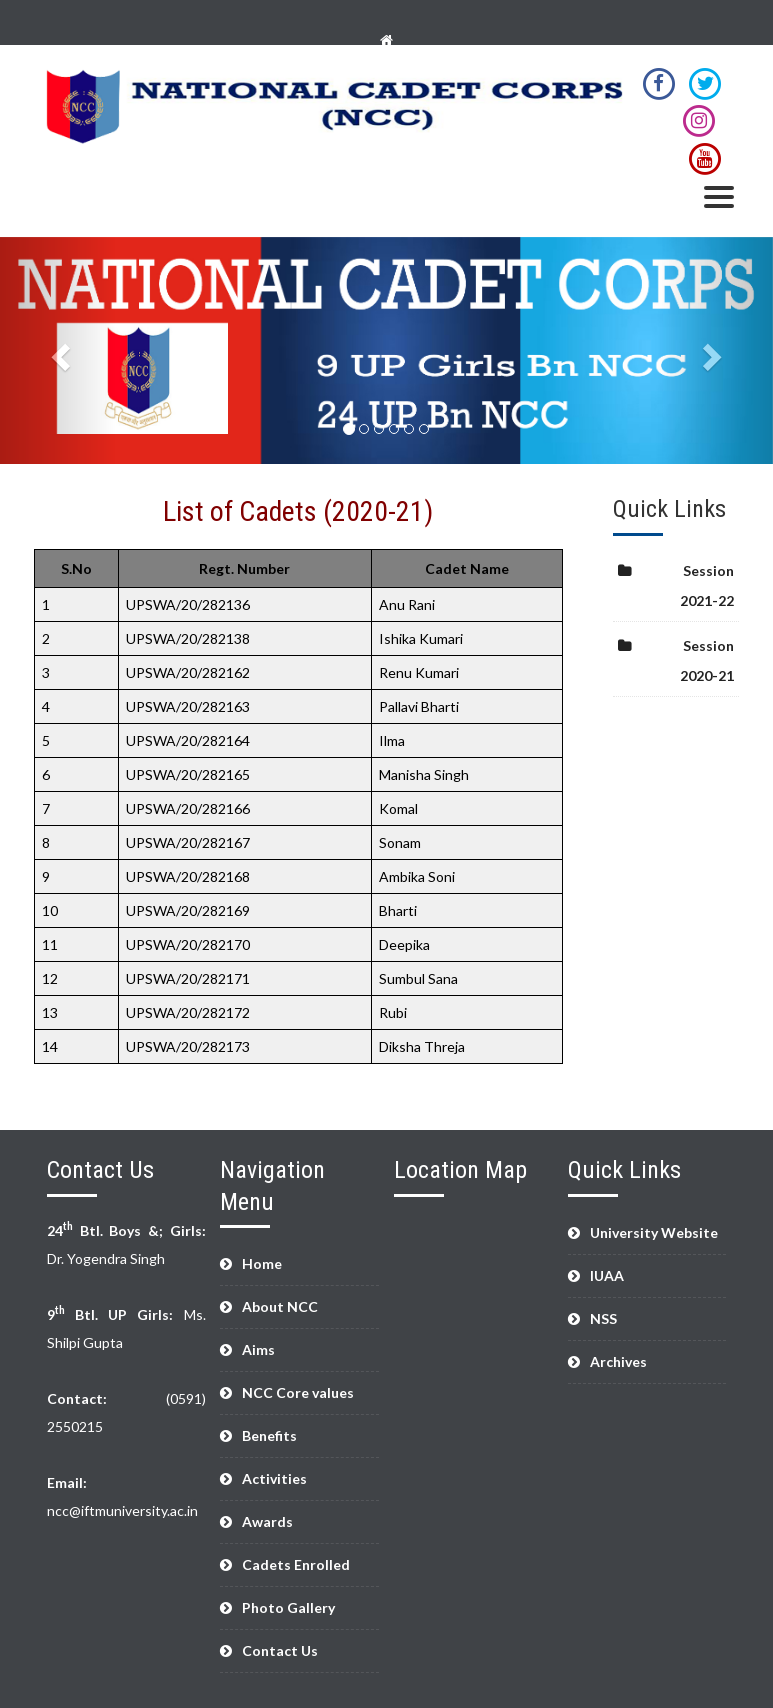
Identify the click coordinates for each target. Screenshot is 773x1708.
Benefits (269, 1435)
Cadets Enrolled (296, 1564)
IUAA (607, 1275)
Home (262, 1263)
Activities (274, 1478)
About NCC (280, 1306)
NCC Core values (298, 1392)
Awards (267, 1521)
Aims (258, 1349)
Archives (618, 1361)
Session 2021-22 (707, 585)
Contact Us (280, 1650)
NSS (603, 1318)
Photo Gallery (288, 1607)
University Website (654, 1232)
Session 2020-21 (707, 660)
